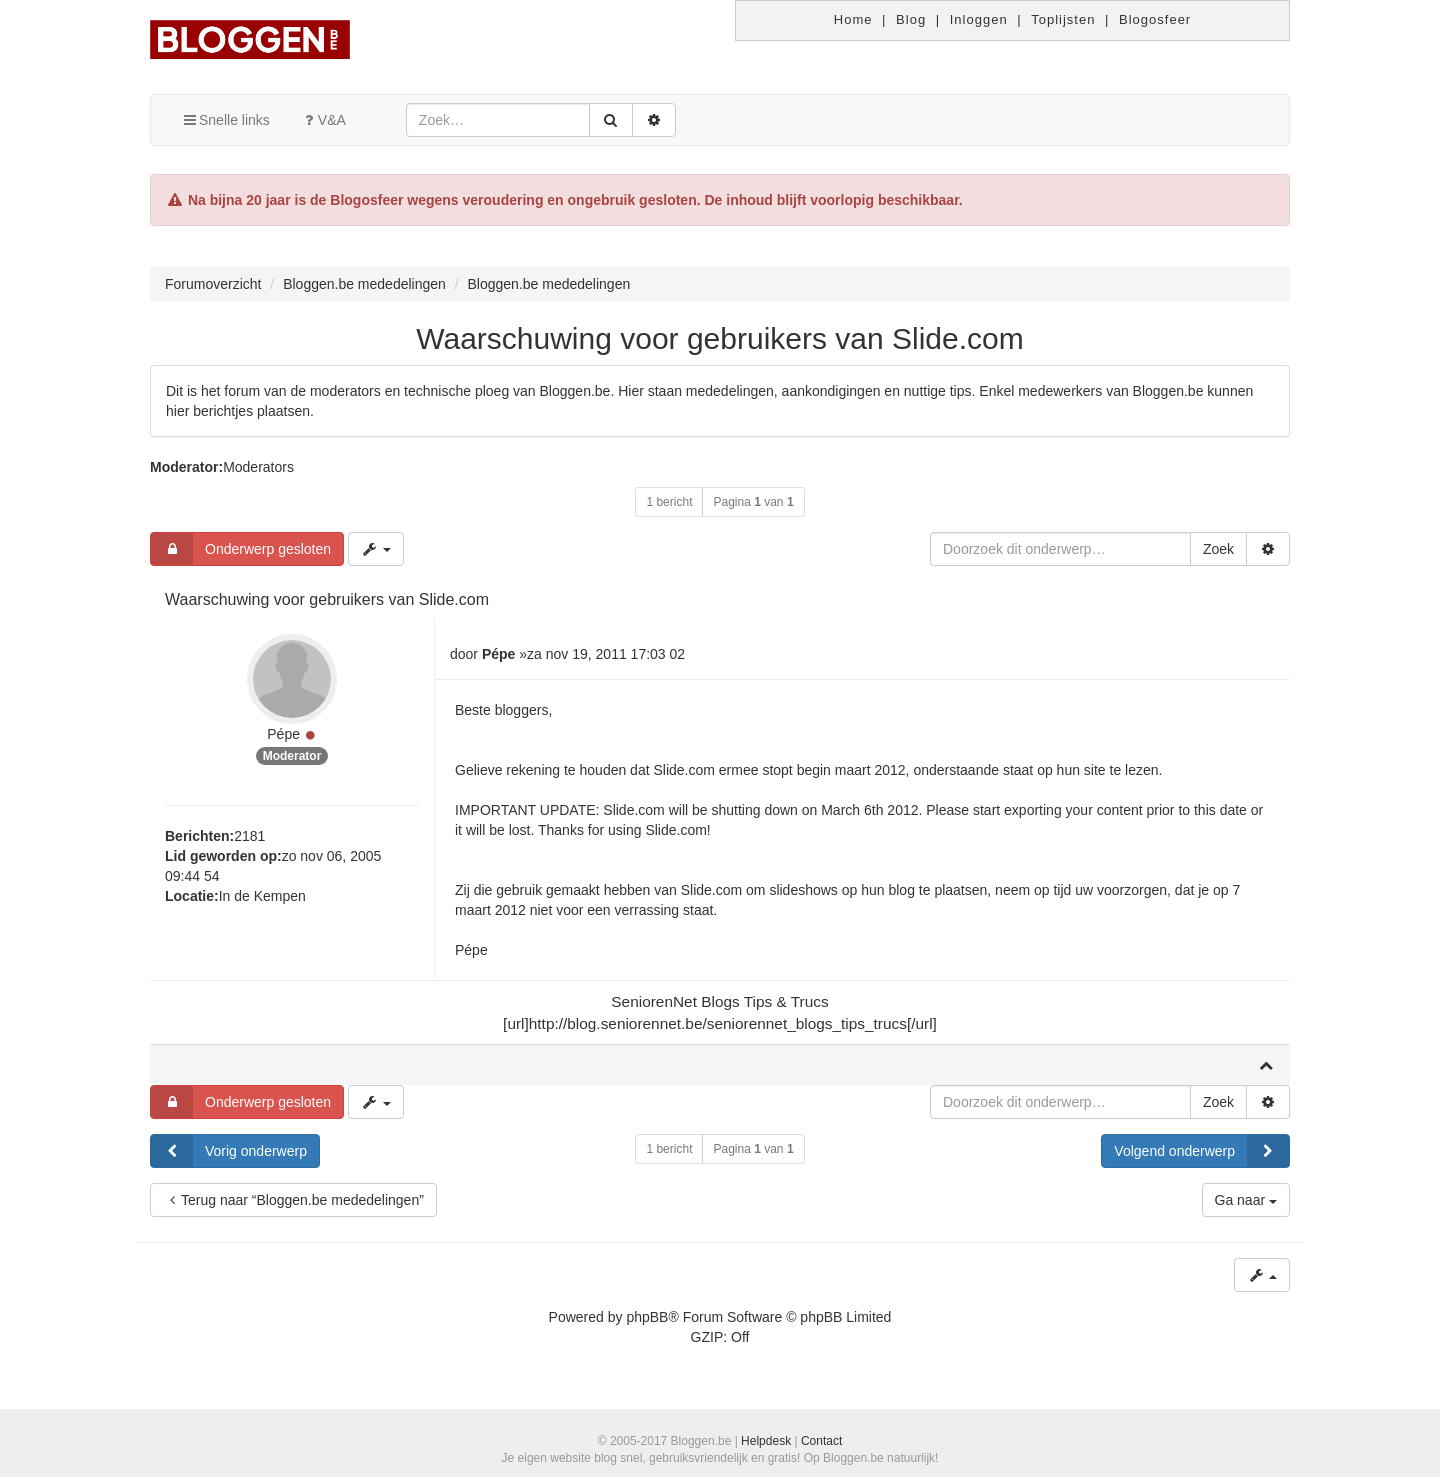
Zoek (1218, 549)
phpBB (647, 1317)
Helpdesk (766, 1441)
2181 (249, 836)
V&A (323, 120)
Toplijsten (1063, 19)
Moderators (258, 467)
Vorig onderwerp (229, 1151)
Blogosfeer (1155, 19)
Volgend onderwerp (1201, 1151)
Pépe (283, 734)
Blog (911, 19)
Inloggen (979, 19)
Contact (821, 1441)
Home (853, 19)
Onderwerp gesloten (241, 549)
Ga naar (1246, 1200)
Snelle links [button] (225, 120)
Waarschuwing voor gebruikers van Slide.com (720, 338)
